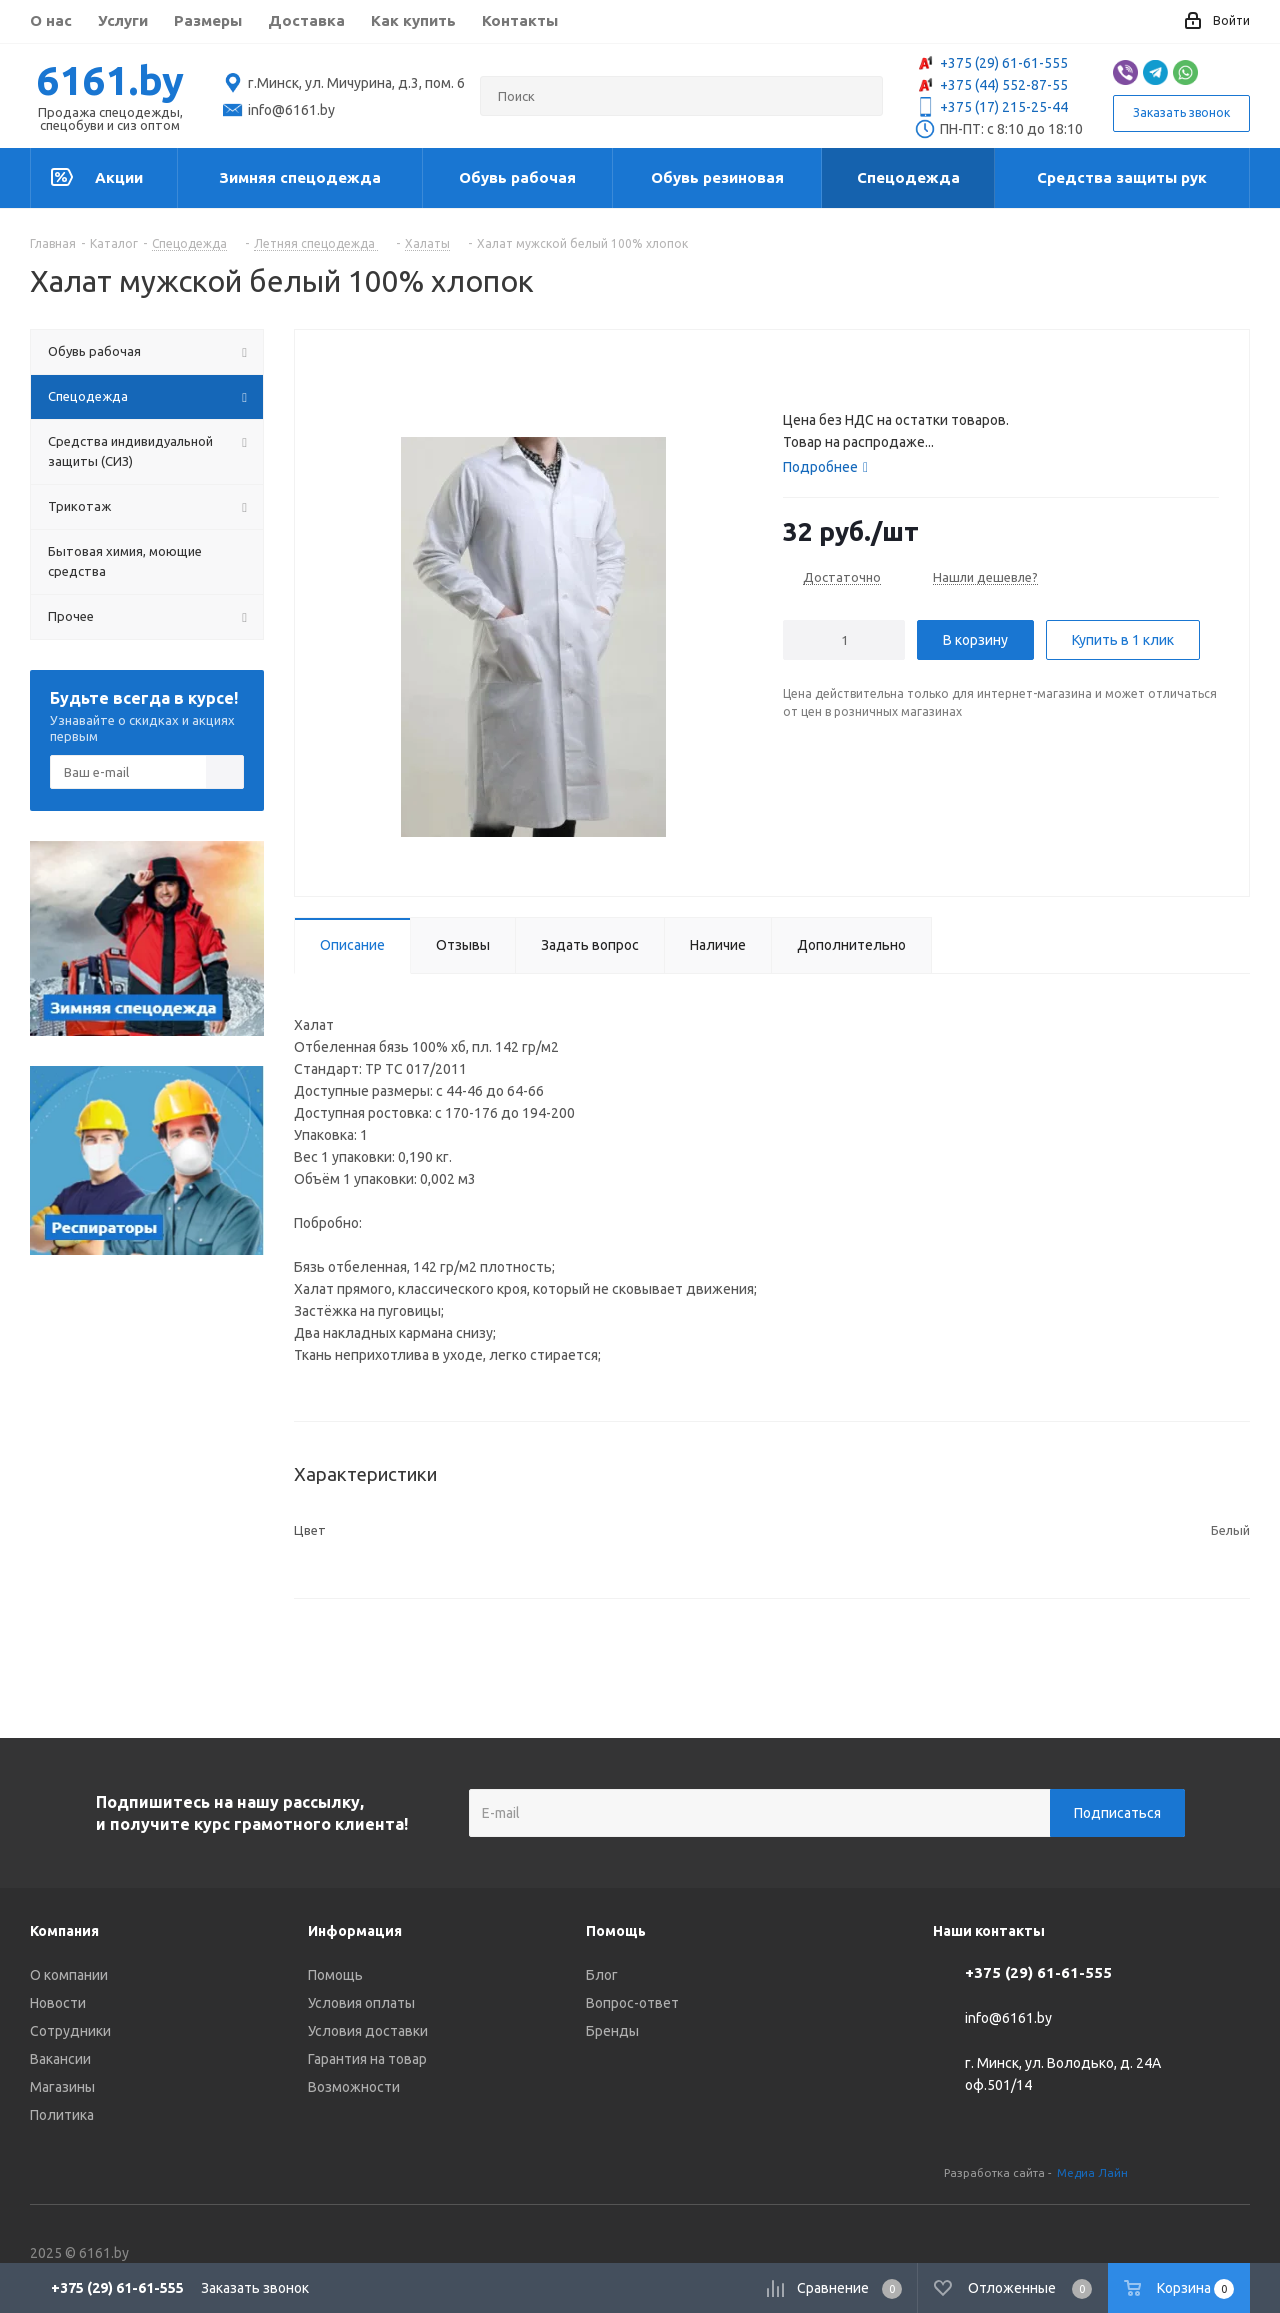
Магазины (62, 2087)
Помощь (335, 1975)
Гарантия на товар (367, 2059)
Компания (64, 1931)
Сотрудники (70, 2031)
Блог (602, 1975)
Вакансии (60, 2059)
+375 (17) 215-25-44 (991, 107)
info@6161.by (1008, 2019)
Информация (355, 1931)
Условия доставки (368, 2031)
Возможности (354, 2087)
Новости (58, 2003)
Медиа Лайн (1092, 2172)
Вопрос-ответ (632, 2003)
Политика (62, 2115)
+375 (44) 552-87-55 (991, 85)
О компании (69, 1975)
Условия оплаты (361, 2003)
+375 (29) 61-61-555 (991, 63)
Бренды (612, 2031)
